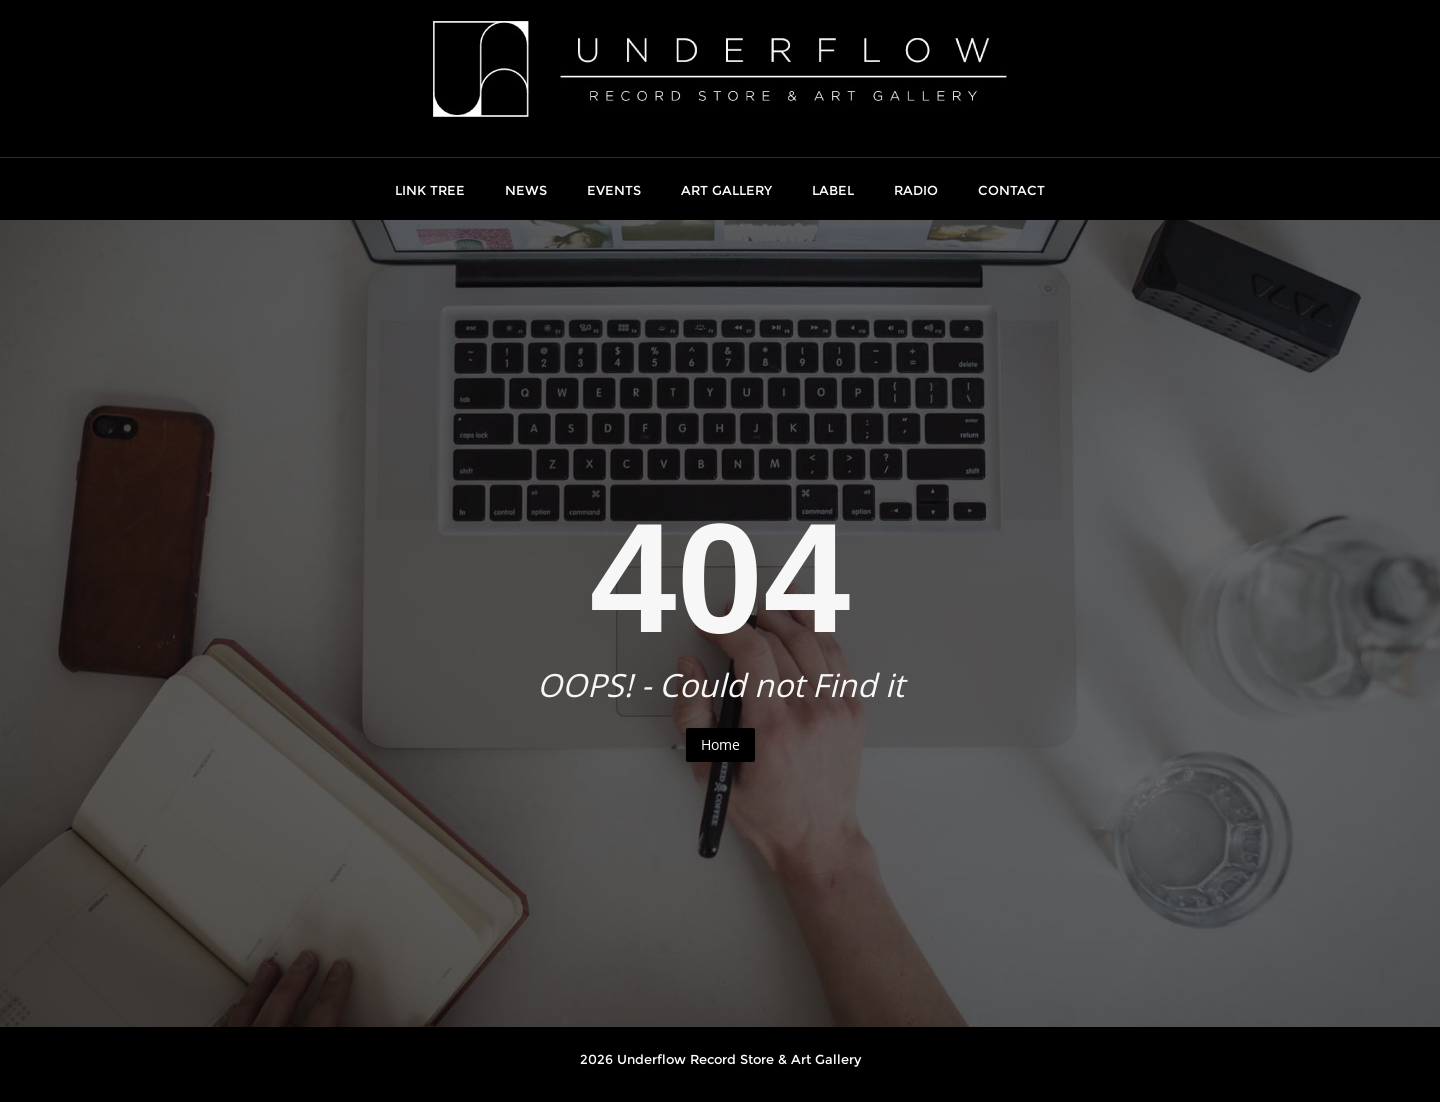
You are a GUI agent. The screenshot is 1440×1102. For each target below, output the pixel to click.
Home (720, 744)
